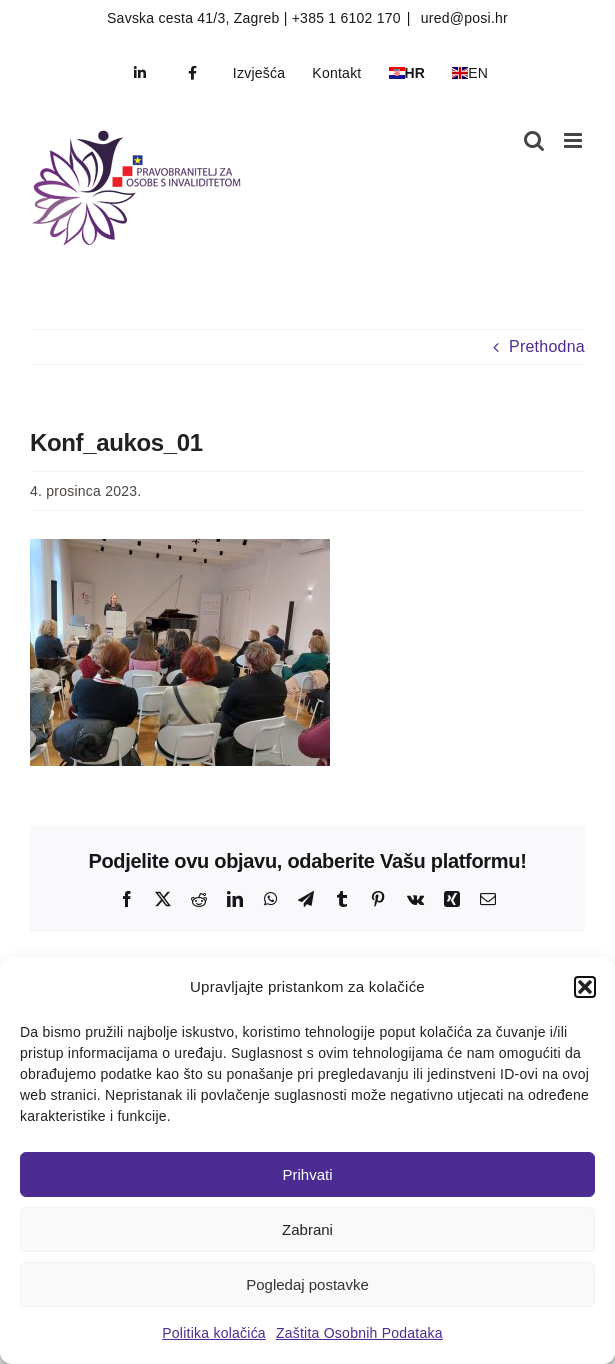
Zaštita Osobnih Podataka (359, 1333)
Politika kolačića (214, 1333)
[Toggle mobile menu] (574, 140)
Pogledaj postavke (307, 1284)
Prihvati (307, 1174)
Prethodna (547, 346)
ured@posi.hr (462, 18)
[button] (585, 987)
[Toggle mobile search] (534, 140)
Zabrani (307, 1229)
